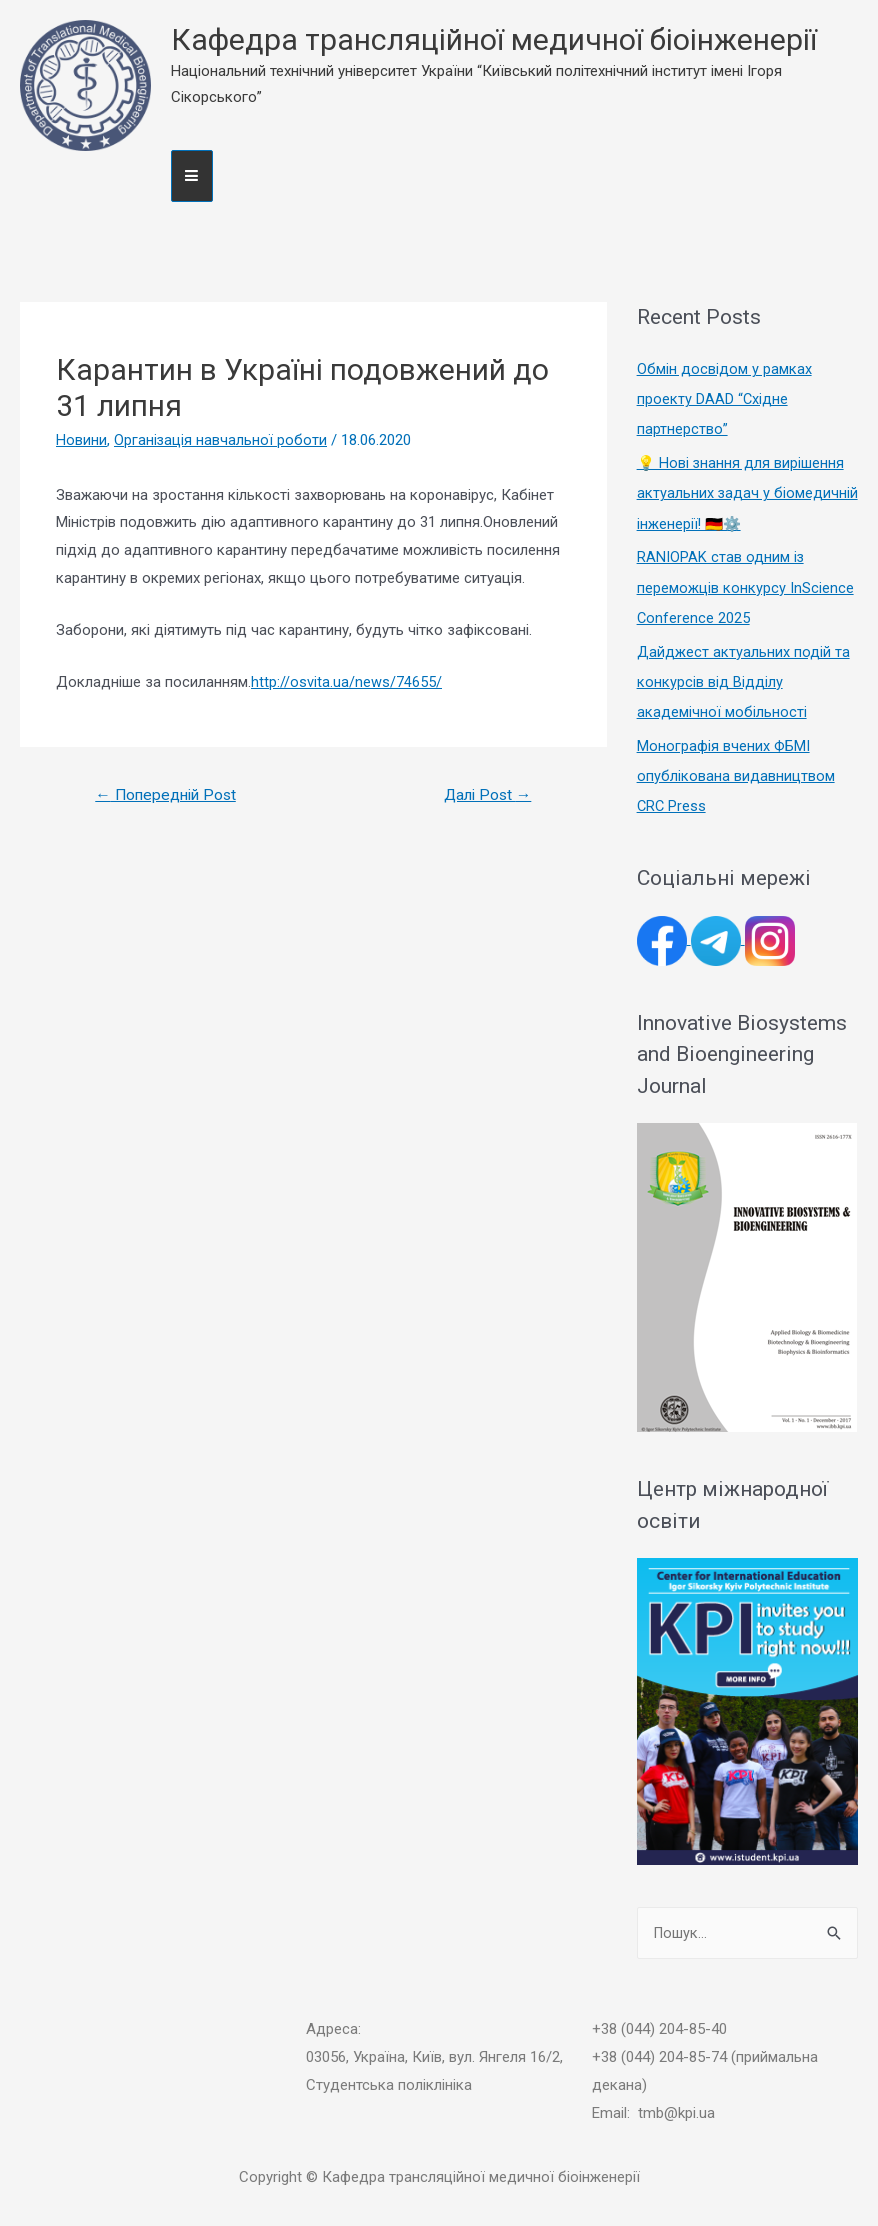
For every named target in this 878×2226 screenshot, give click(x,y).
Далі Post (485, 795)
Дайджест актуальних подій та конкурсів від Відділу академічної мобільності (743, 680)
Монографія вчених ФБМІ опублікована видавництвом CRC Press (736, 774)
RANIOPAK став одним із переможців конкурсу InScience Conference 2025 (745, 587)
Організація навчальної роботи (221, 440)
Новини (81, 440)
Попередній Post (169, 795)
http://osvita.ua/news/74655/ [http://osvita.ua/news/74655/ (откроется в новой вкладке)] (346, 682)
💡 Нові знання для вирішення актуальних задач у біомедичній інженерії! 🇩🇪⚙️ (741, 493)
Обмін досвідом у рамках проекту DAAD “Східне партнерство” (724, 399)
